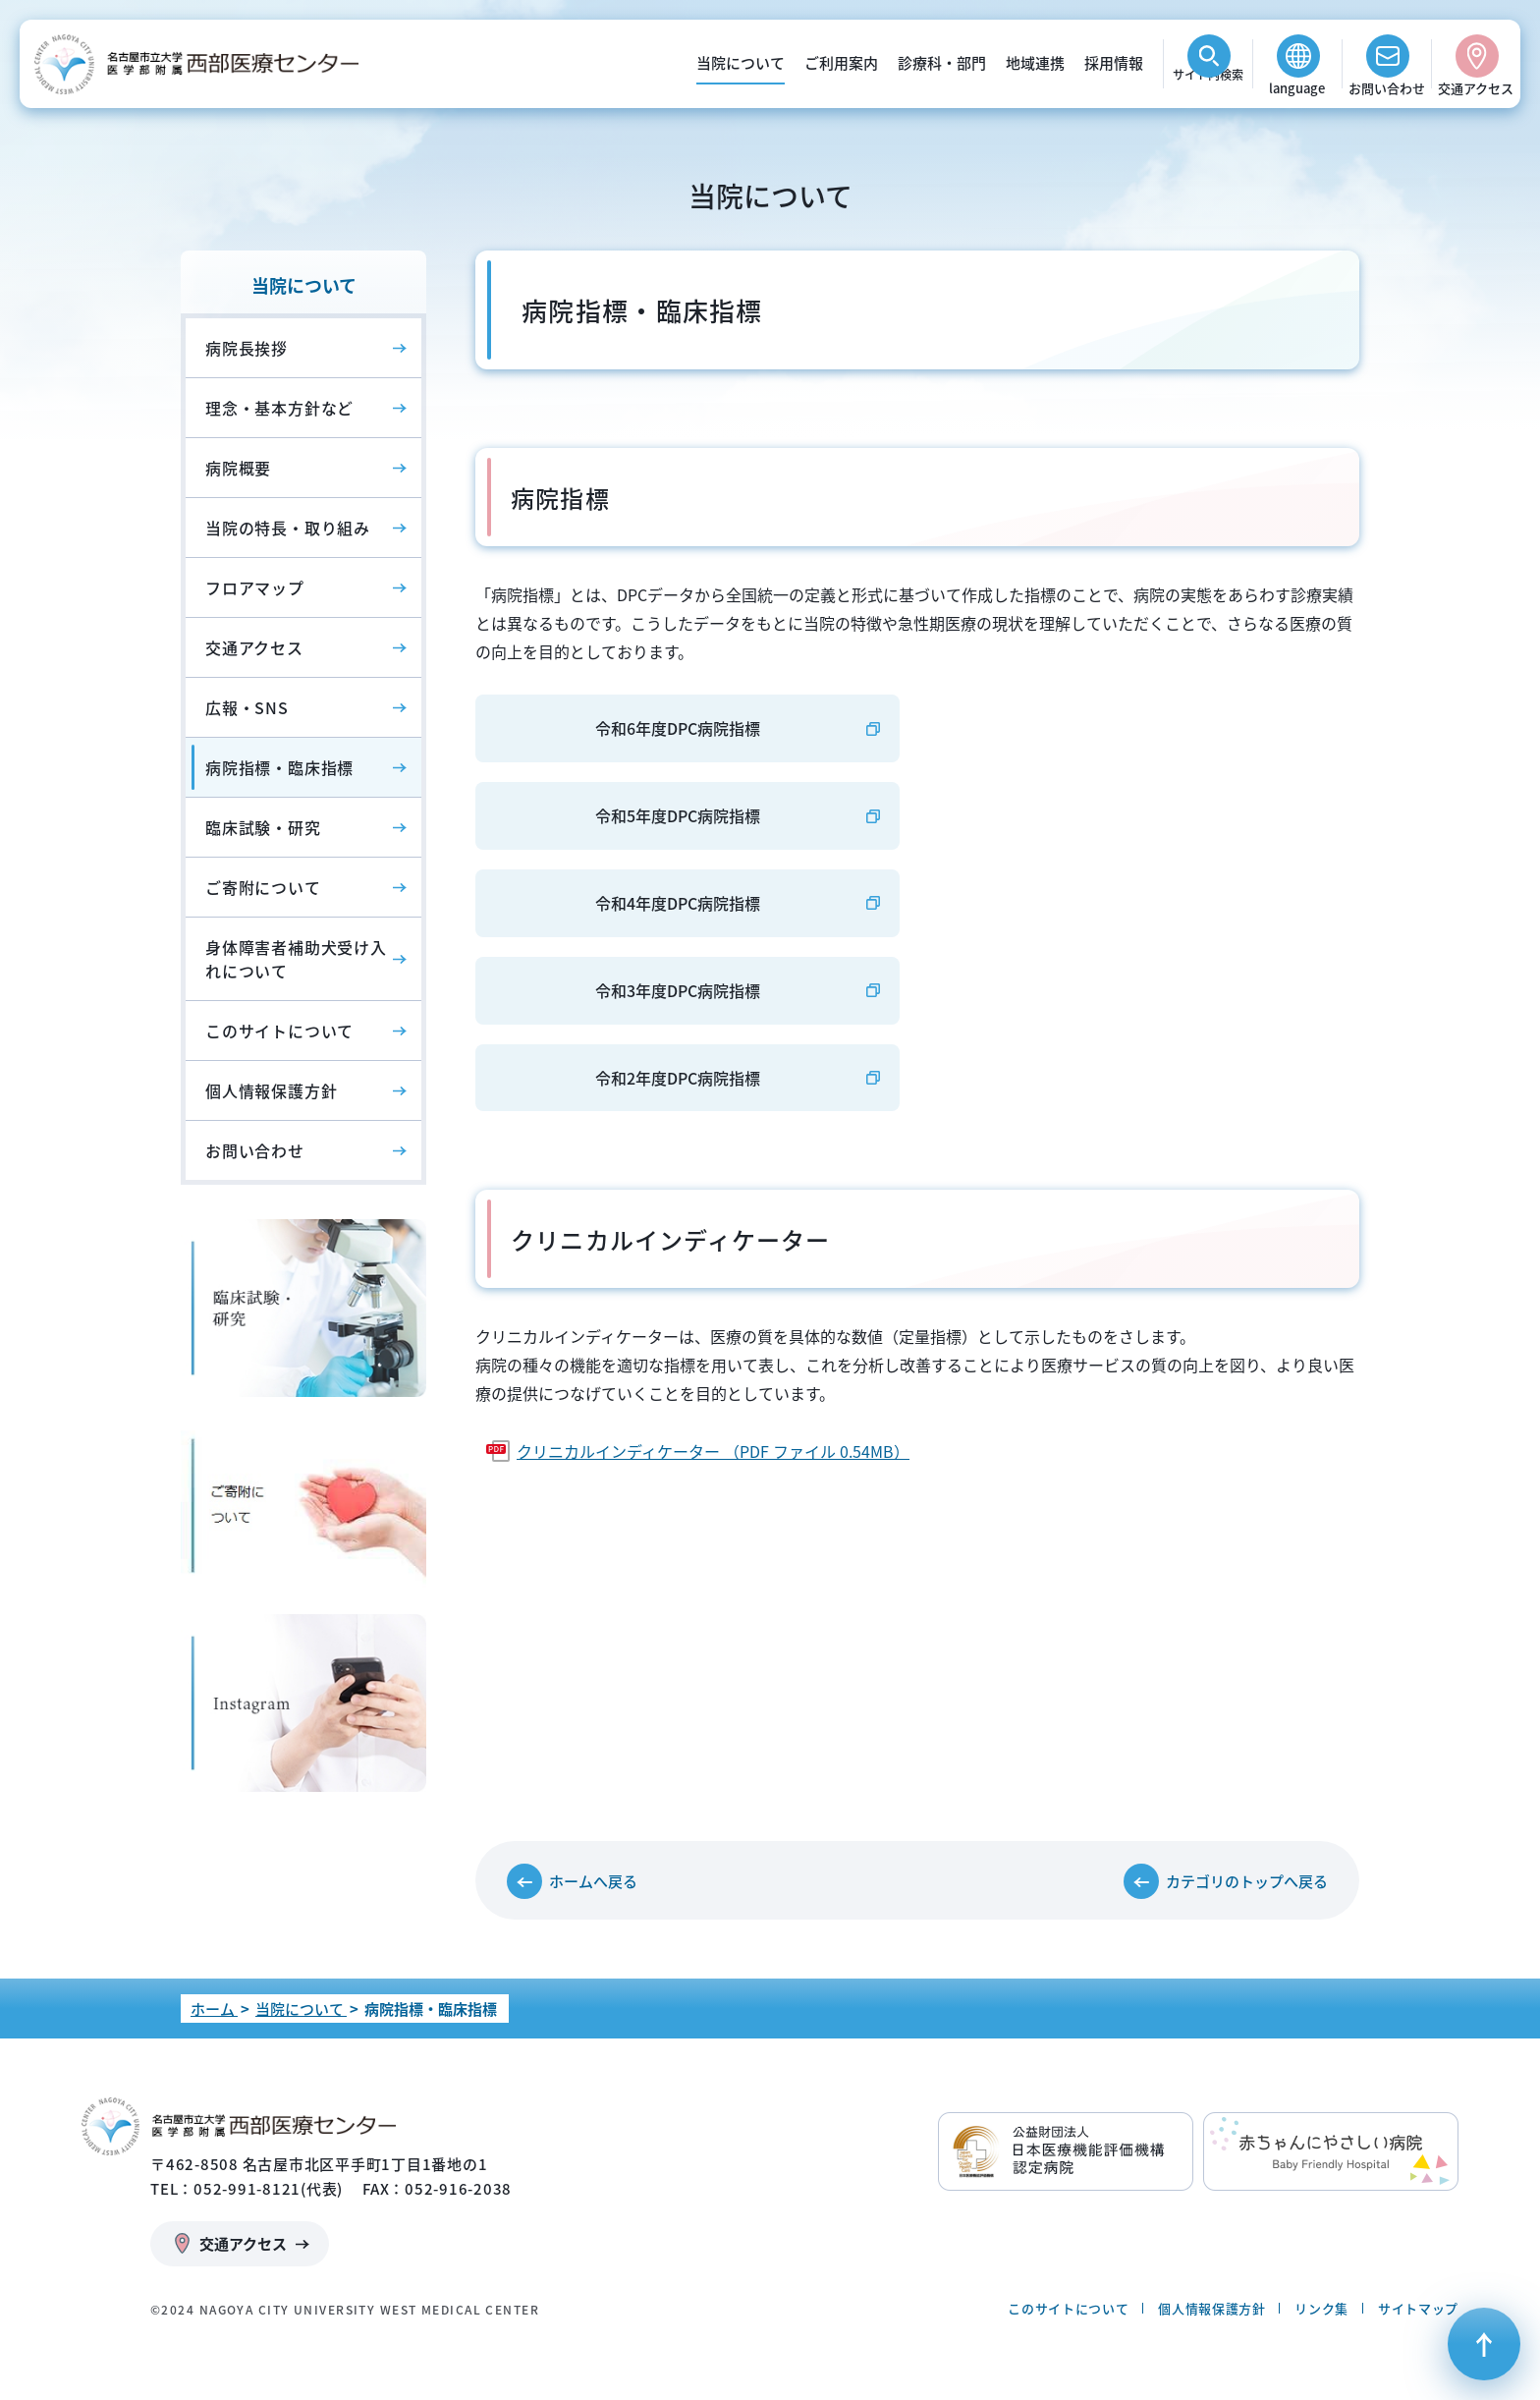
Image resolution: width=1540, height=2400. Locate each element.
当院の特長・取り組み (287, 527)
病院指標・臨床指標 (279, 767)
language (1297, 88)
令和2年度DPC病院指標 (677, 1077)
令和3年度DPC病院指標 (677, 990)
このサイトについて (279, 1030)
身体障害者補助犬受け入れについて (296, 958)
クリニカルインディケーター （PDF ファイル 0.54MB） (713, 1451)
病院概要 (238, 467)
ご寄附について (263, 887)
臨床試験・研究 (263, 827)
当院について (740, 63)
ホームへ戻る (593, 1881)
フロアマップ (254, 587)
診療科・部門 (942, 63)
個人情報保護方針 (271, 1090)
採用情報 (1113, 63)
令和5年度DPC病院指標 (677, 815)
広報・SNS (247, 707)
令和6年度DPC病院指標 (677, 728)
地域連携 (1035, 63)
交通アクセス (1475, 88)
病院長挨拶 (246, 348)
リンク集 (1321, 2308)
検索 (1208, 88)
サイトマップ (1418, 2308)
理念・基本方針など (279, 407)
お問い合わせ (1386, 88)
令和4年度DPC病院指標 (677, 903)
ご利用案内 (841, 63)
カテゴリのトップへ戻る (1247, 1881)
